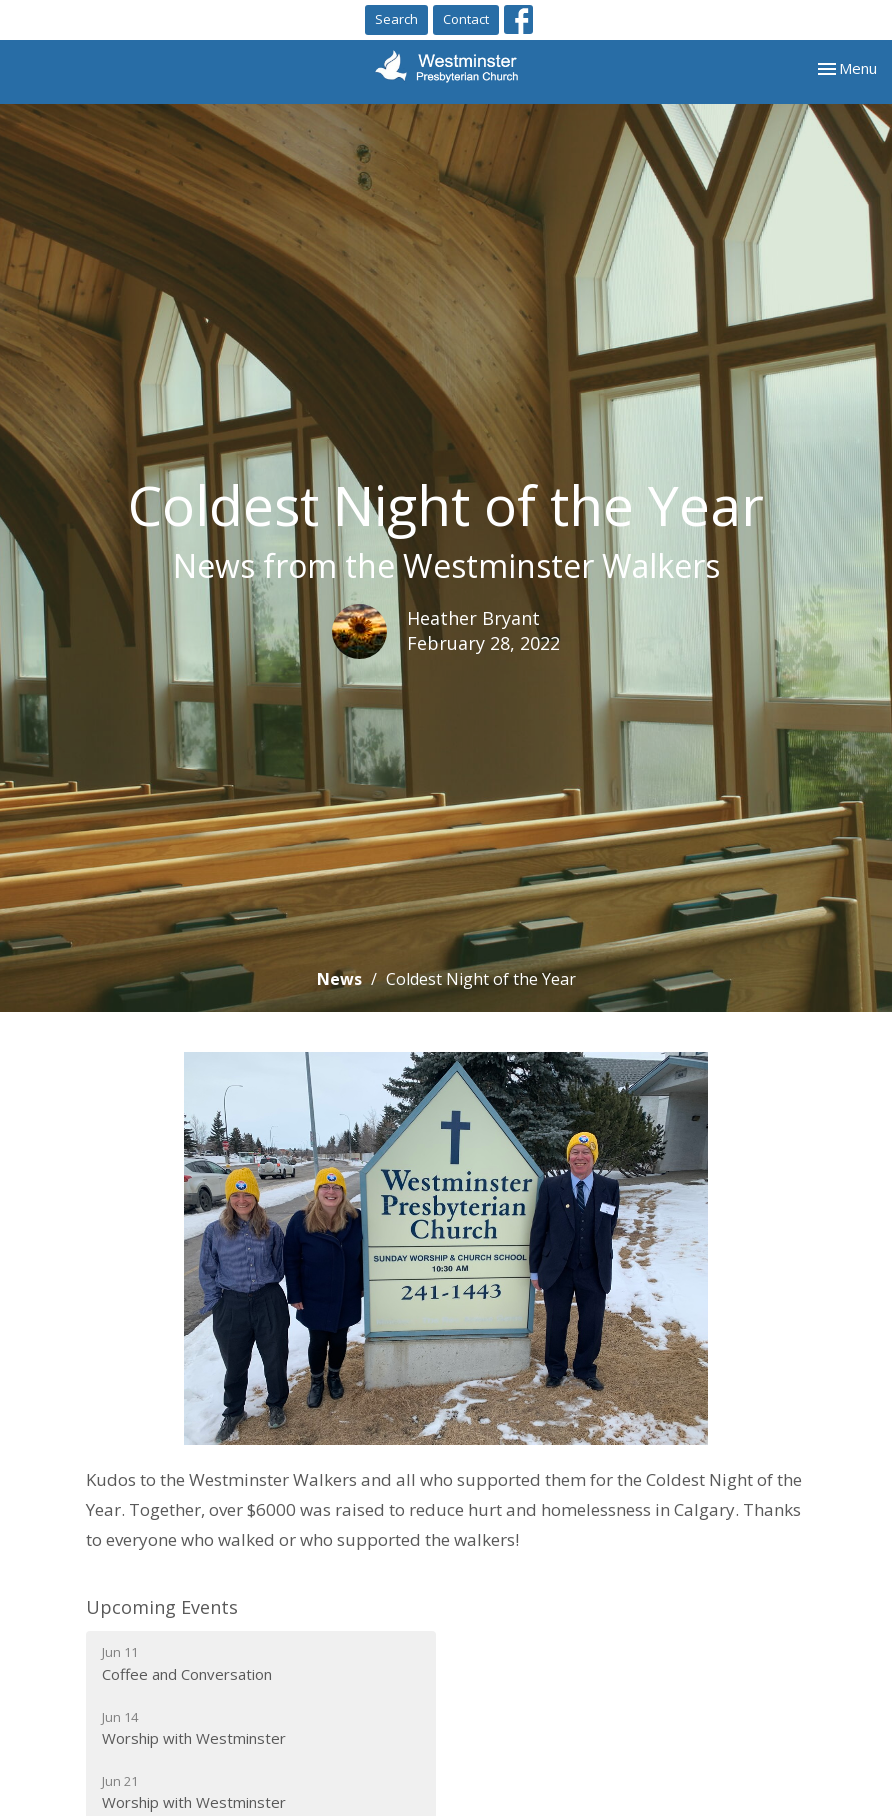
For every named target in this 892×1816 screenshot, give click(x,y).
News (339, 979)
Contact (466, 19)
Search (396, 19)
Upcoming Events (162, 1607)
